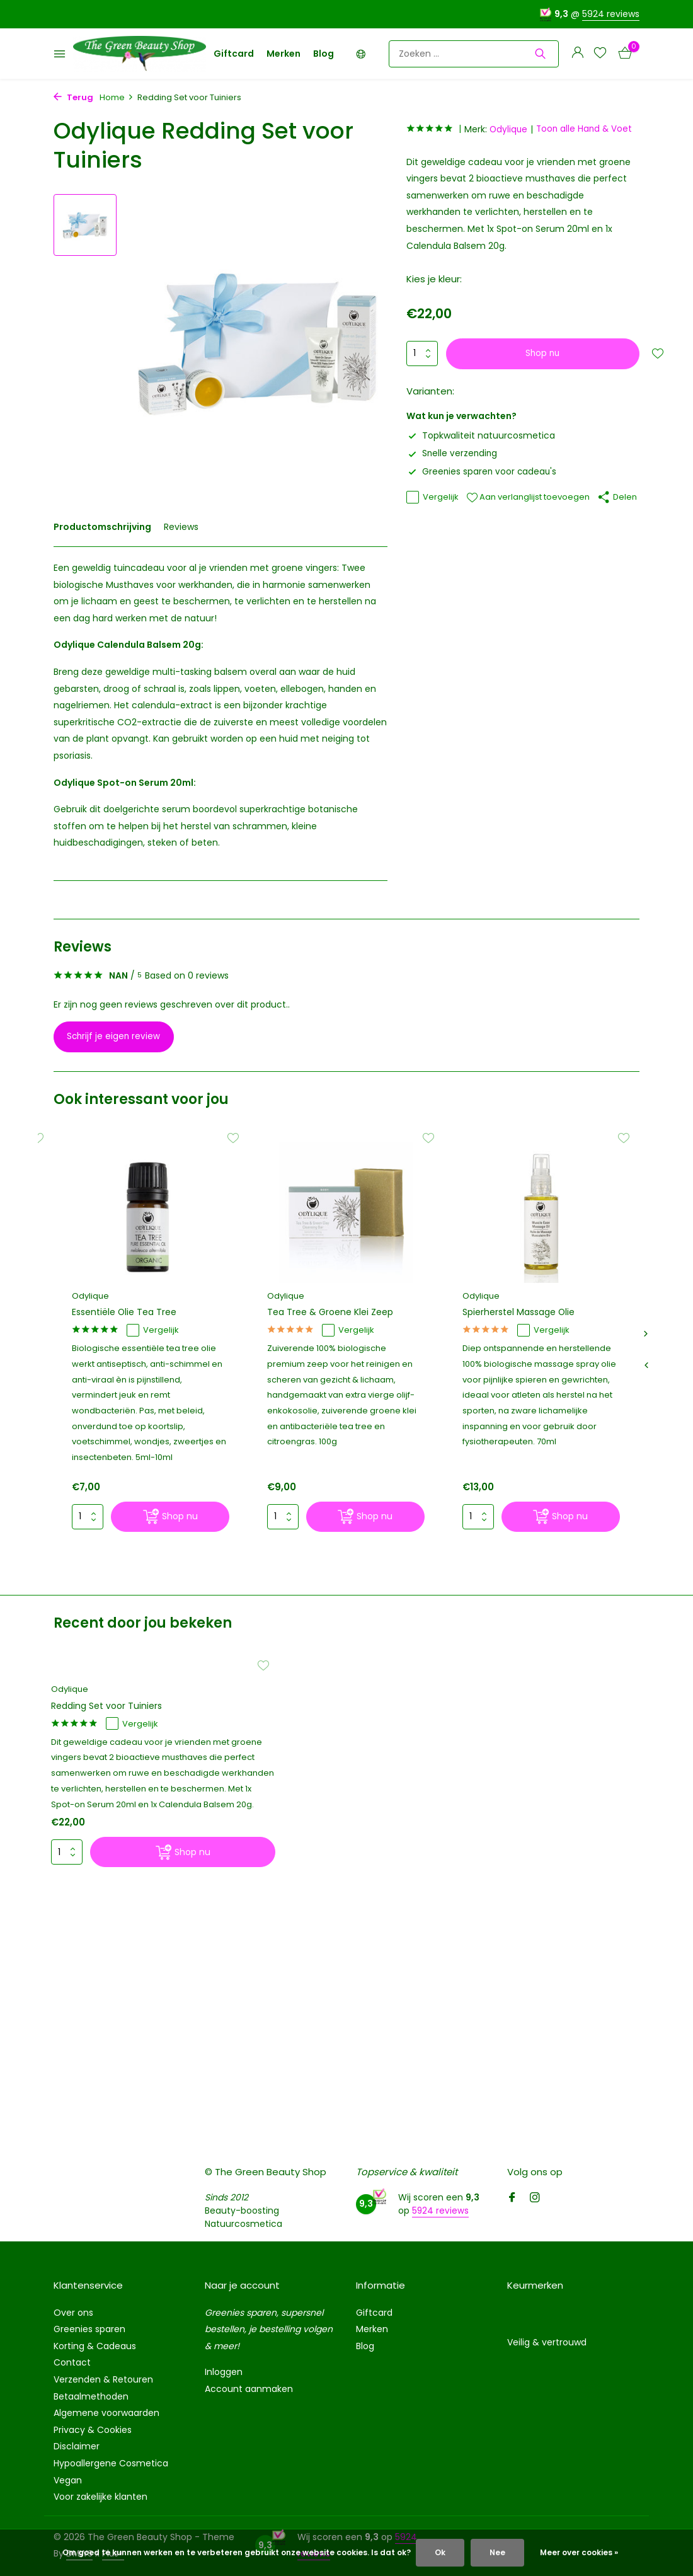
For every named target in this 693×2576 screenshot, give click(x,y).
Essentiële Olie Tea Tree (128, 1312)
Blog (323, 53)
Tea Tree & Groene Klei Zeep (334, 1312)
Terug (73, 97)
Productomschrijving (102, 526)
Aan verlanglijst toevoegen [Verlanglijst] (528, 497)
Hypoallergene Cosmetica (111, 2463)
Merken (283, 53)
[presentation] (645, 1367)
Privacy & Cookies (93, 2430)
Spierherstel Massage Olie (523, 1312)
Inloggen (224, 2372)
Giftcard (234, 53)
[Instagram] (535, 2198)
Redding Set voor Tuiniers (116, 1723)
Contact (72, 2362)
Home (117, 97)
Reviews (181, 526)
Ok (440, 2552)
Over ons (73, 2312)
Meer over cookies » (579, 2552)
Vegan (68, 2480)
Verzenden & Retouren (103, 2379)
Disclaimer (77, 2446)
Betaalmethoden (91, 2396)
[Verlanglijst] (600, 53)
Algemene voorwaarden (106, 2412)
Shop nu (544, 353)
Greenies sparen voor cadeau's (482, 470)
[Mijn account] (577, 54)
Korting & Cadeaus (95, 2346)
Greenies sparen (89, 2329)
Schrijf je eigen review (120, 1036)
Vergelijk (432, 497)
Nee (497, 2552)
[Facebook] (512, 2198)
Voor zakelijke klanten (100, 2496)
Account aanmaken (249, 2389)
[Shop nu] (170, 1519)
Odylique (512, 129)
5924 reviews (610, 14)
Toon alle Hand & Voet (590, 129)
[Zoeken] (474, 53)
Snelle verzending (452, 453)
